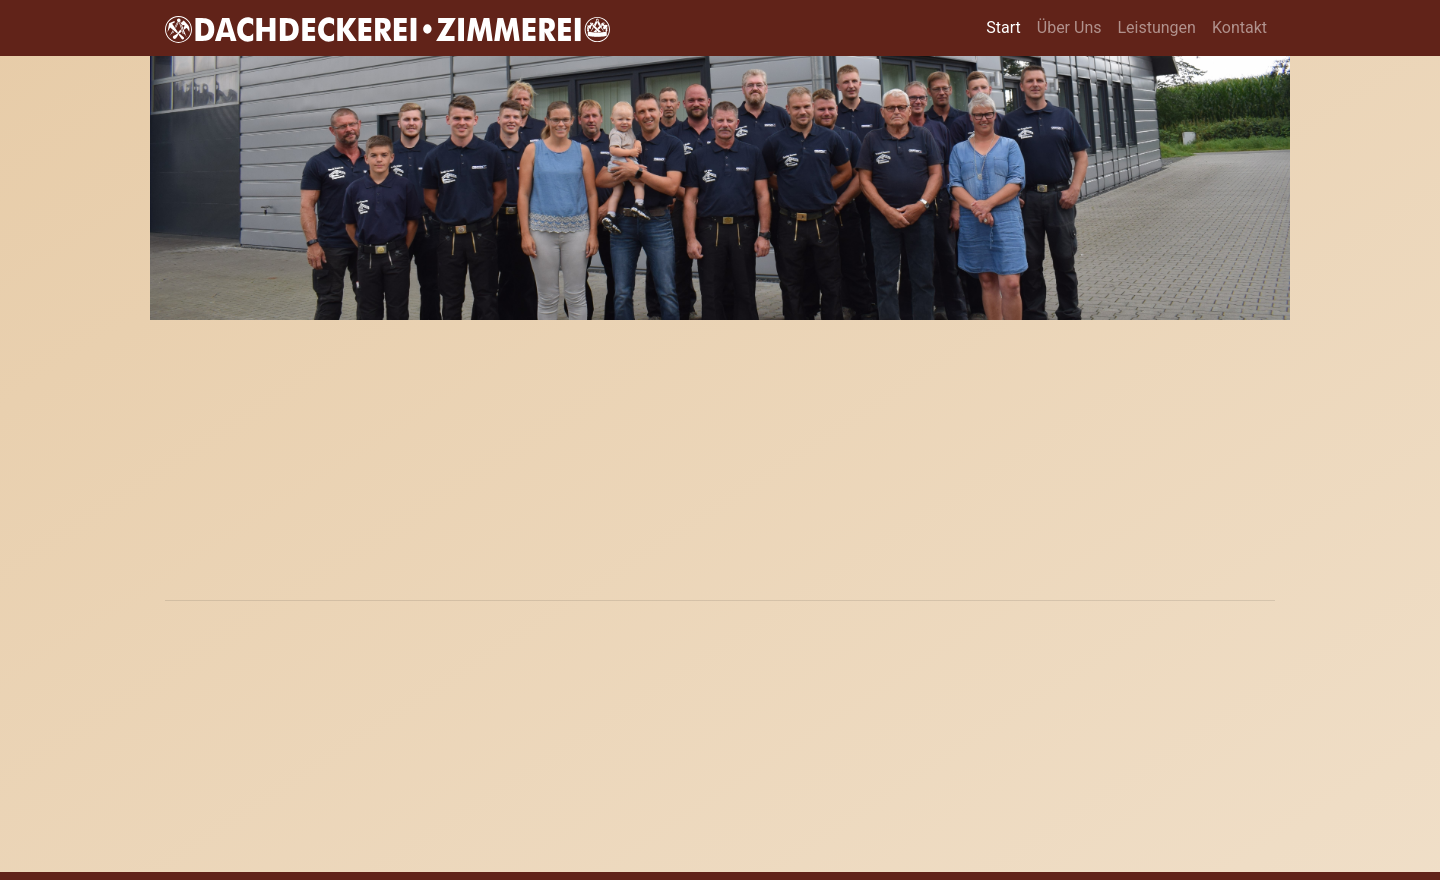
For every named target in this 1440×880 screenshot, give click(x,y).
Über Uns (1069, 27)
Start (1007, 26)
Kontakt (1239, 27)
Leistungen (1156, 27)
